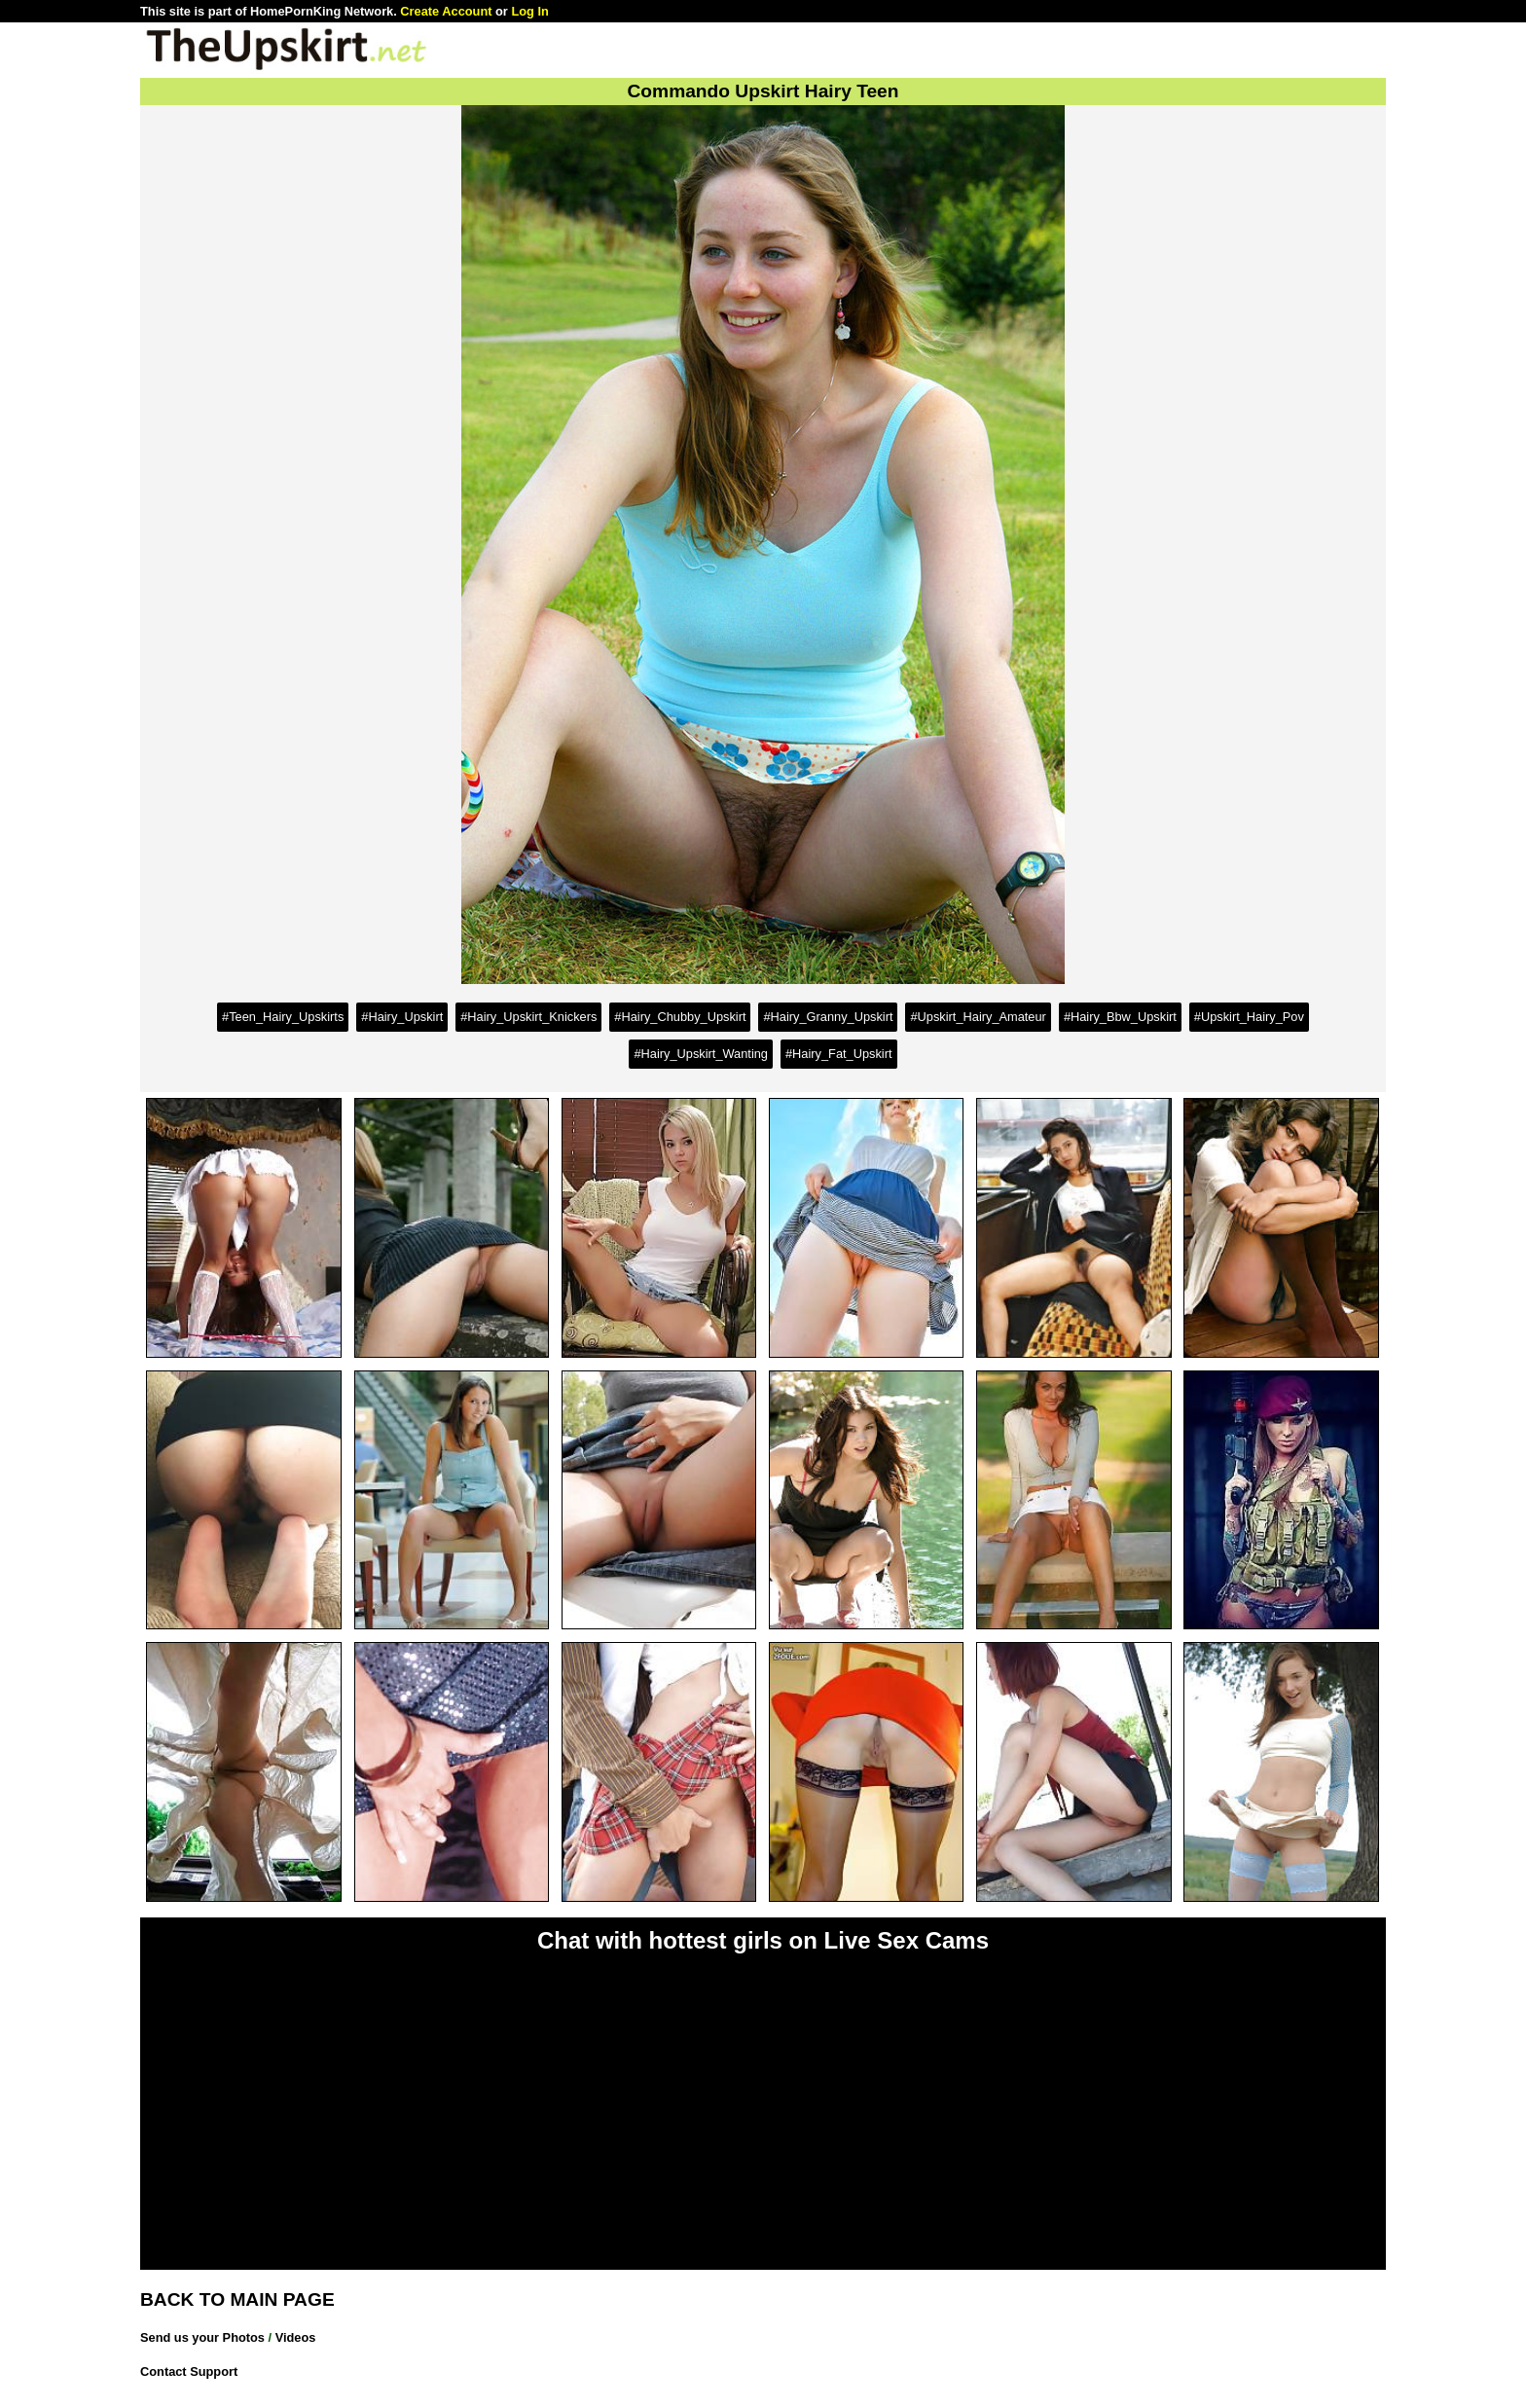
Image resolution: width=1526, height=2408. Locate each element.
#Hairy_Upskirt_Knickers (528, 1016)
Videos (295, 2337)
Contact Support (188, 2371)
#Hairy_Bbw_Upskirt (1120, 1016)
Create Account (445, 11)
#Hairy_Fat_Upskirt (838, 1053)
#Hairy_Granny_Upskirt (827, 1016)
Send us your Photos (202, 2337)
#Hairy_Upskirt (402, 1016)
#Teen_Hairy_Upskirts (283, 1016)
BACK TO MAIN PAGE (237, 2299)
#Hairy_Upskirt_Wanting (701, 1053)
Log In (529, 11)
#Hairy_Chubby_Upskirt (679, 1016)
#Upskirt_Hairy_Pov (1249, 1016)
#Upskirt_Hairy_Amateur (977, 1016)
